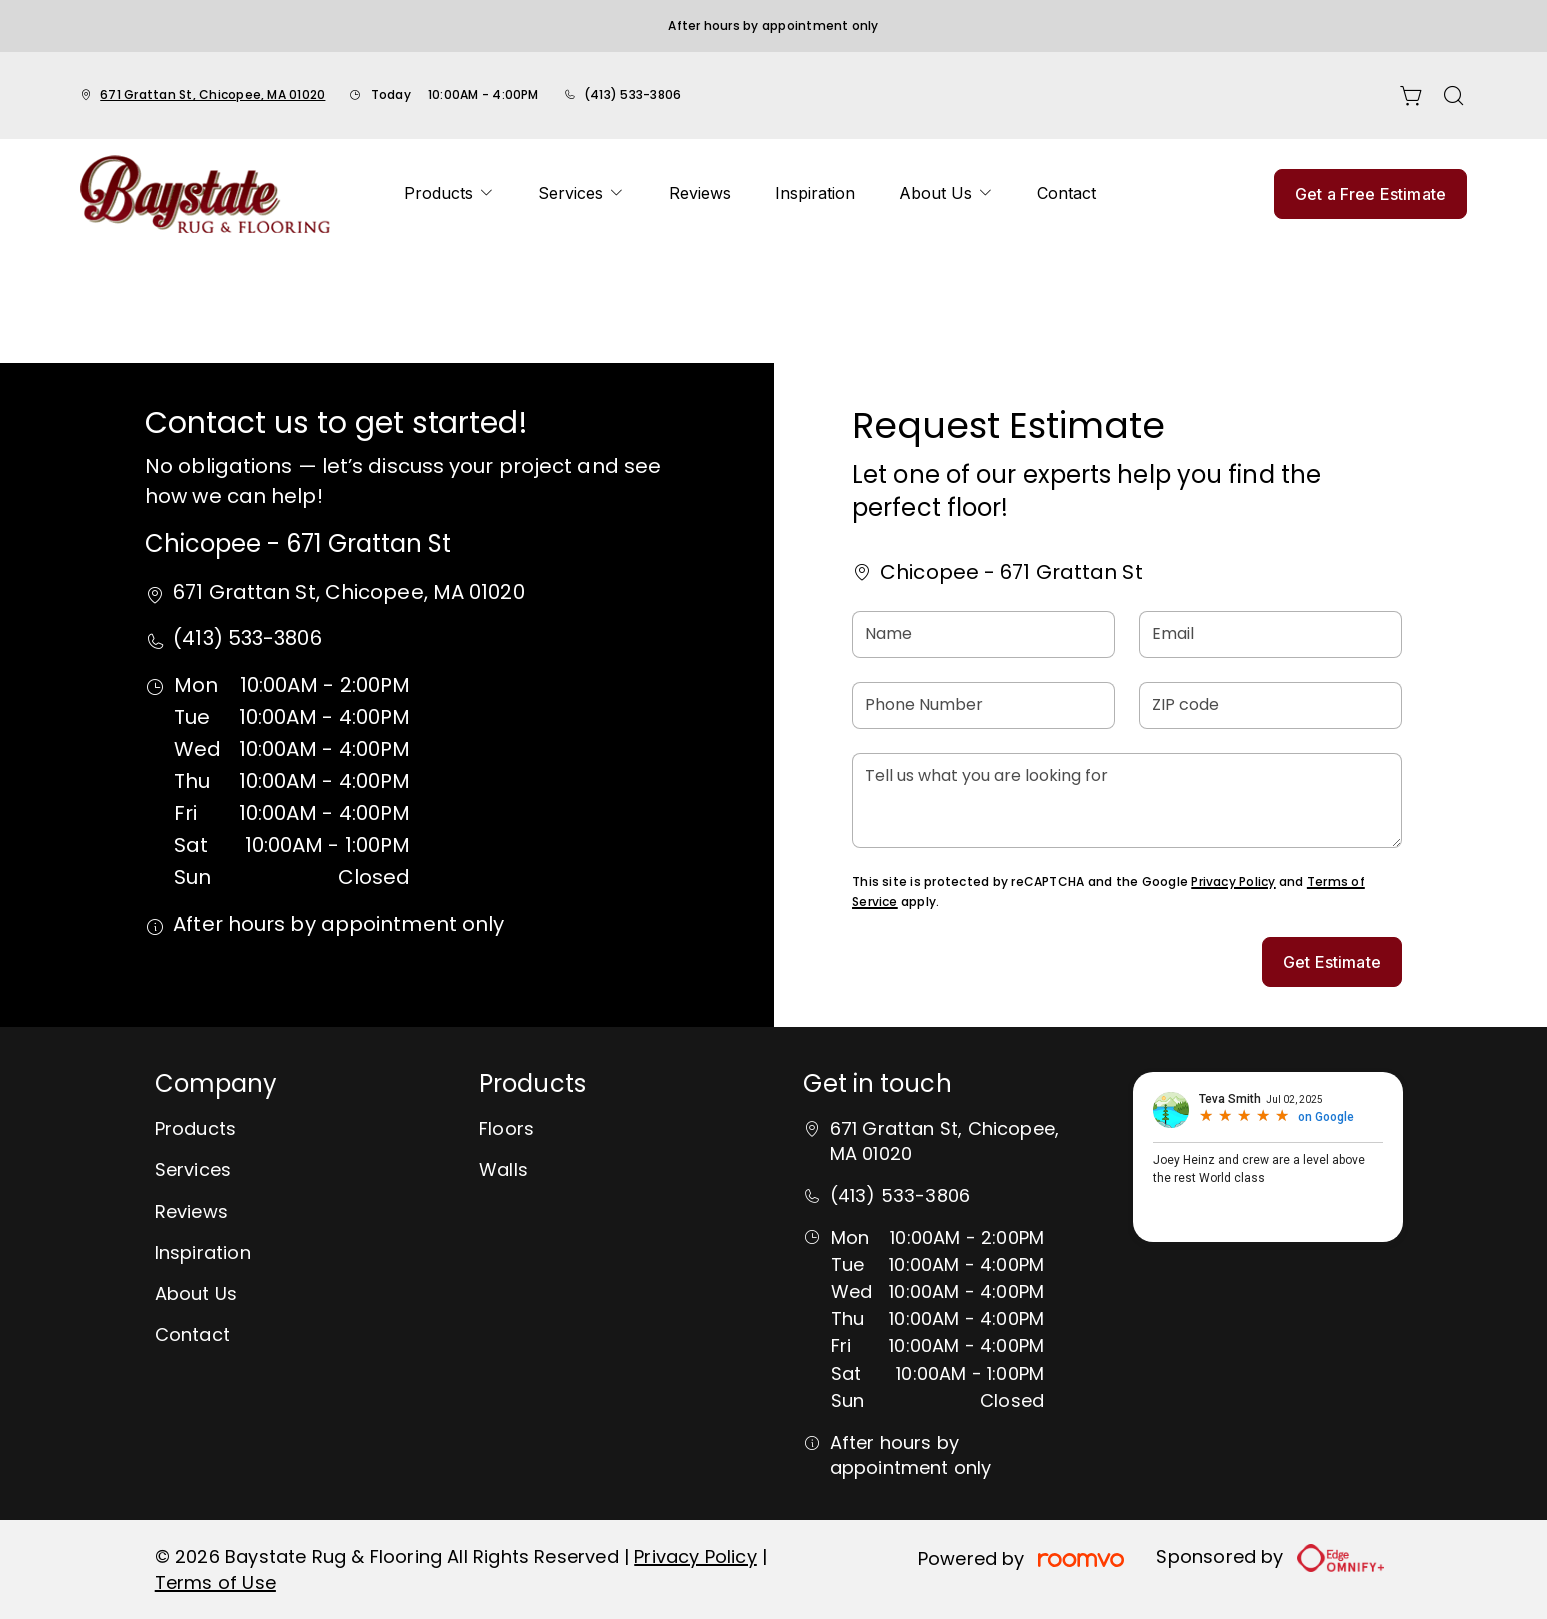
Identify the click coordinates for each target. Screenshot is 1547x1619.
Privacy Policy (1233, 881)
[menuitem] (449, 194)
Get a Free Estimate (1370, 194)
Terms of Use (215, 1582)
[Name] (983, 634)
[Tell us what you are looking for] (1127, 800)
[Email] (1270, 634)
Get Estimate (1332, 962)
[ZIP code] (1270, 705)
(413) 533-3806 (632, 94)
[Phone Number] (983, 705)
